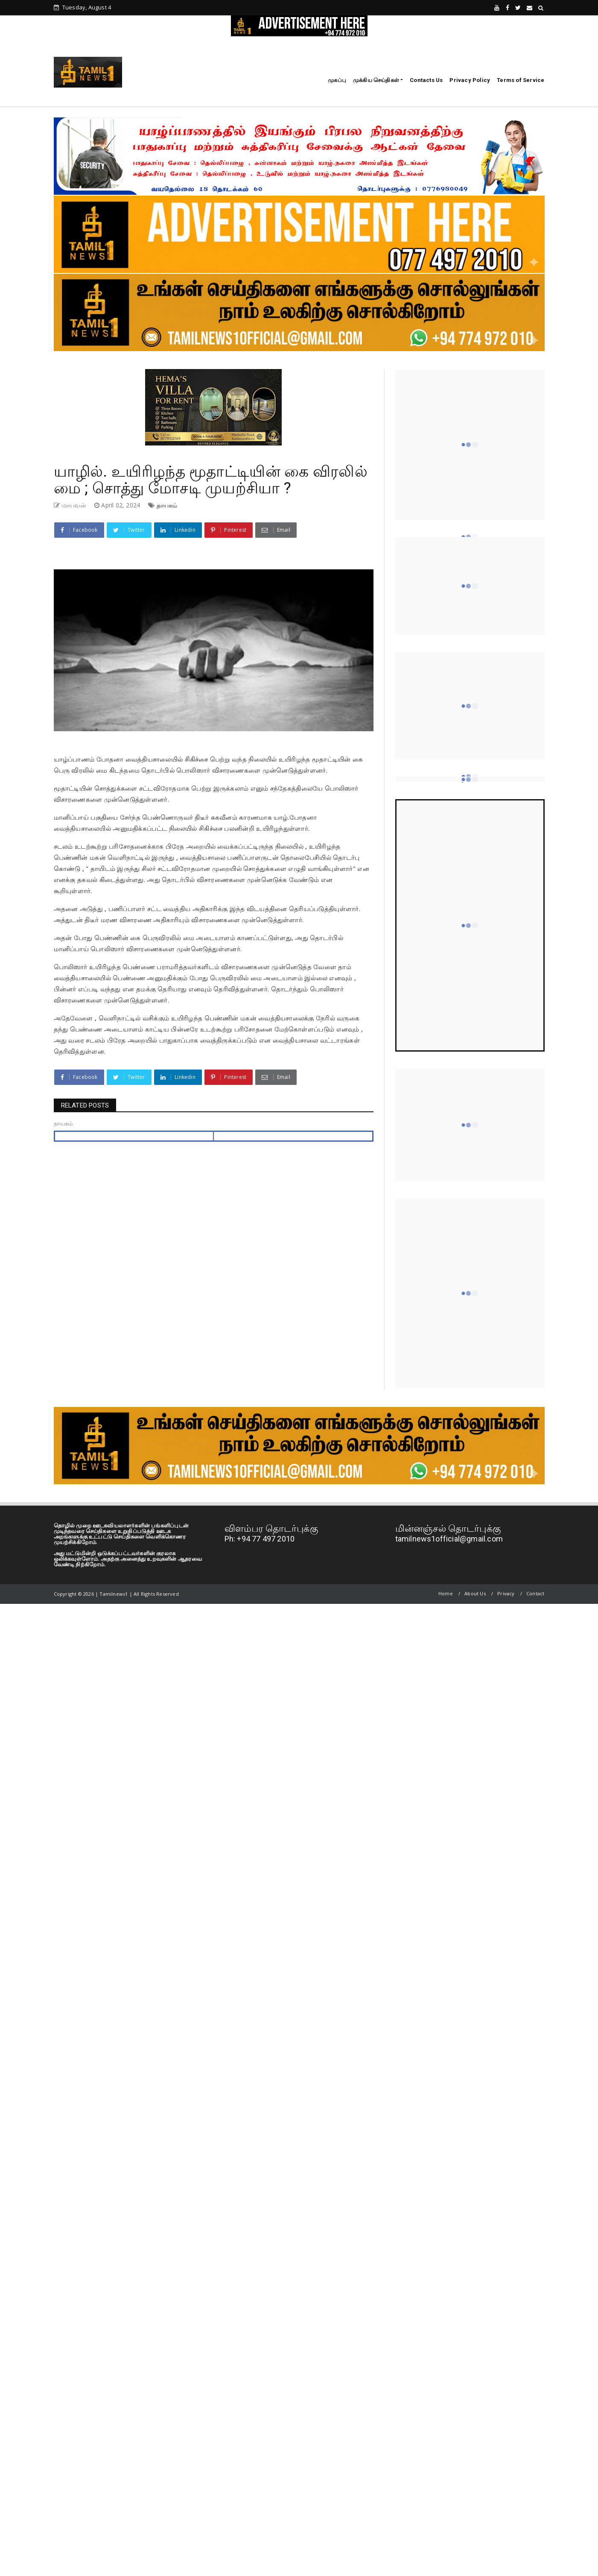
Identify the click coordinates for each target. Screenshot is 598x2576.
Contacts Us (426, 80)
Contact (535, 1593)
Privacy (505, 1593)
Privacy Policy (469, 80)
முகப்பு (337, 80)
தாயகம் (167, 505)
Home (445, 1593)
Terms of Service (520, 80)
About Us (475, 1593)
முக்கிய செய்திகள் (376, 80)
